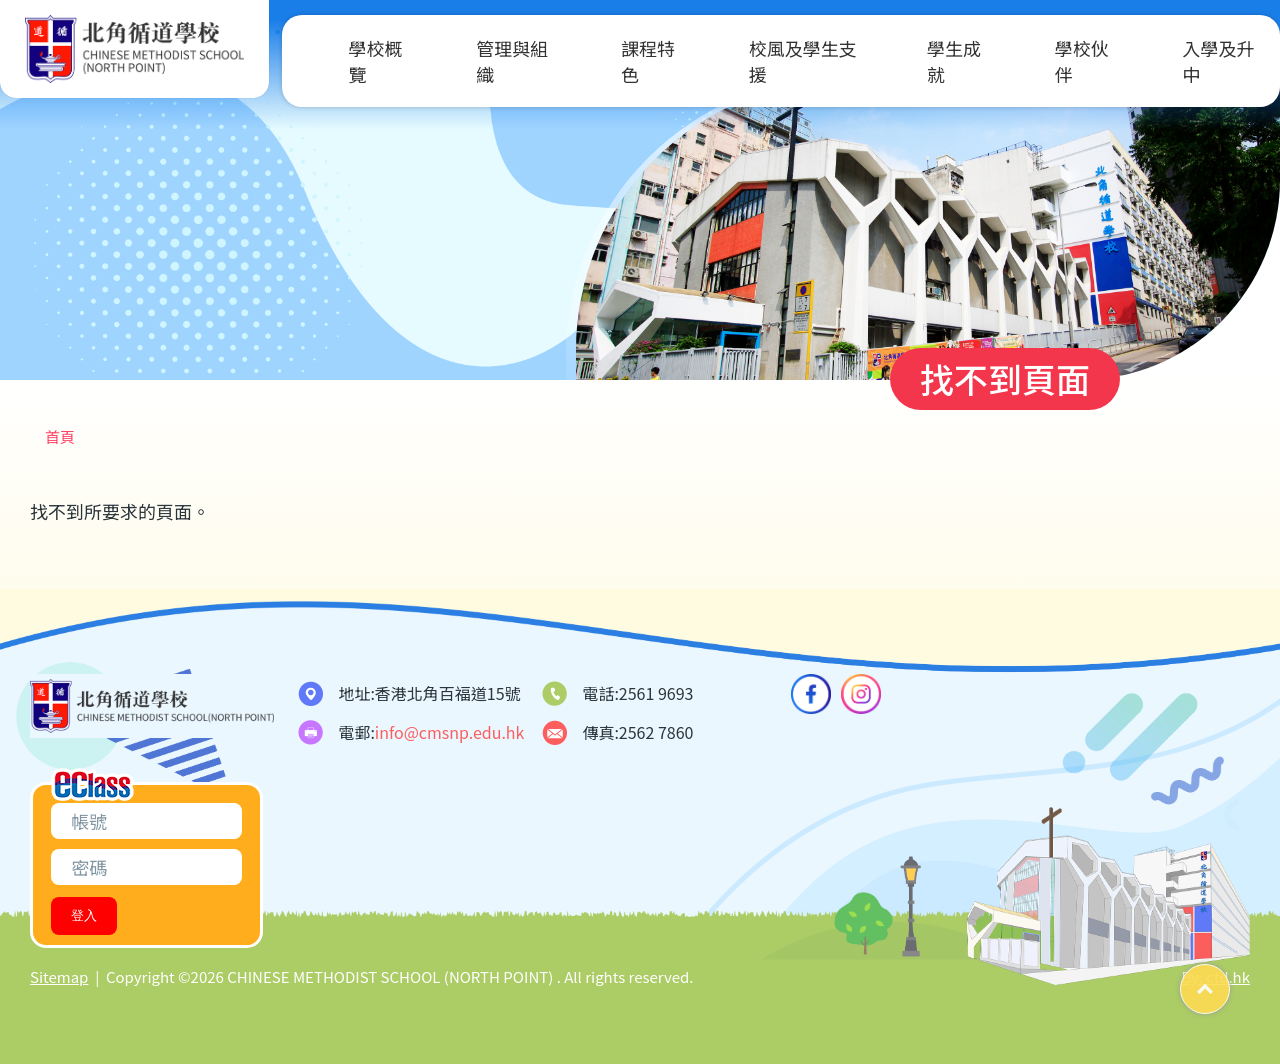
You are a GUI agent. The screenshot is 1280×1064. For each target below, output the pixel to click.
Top (1229, 981)
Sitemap (59, 976)
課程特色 (623, 61)
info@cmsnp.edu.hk (450, 732)
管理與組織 (487, 61)
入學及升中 (1193, 61)
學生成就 (929, 61)
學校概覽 (351, 61)
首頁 (60, 436)
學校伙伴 (1057, 61)
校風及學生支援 (778, 61)
